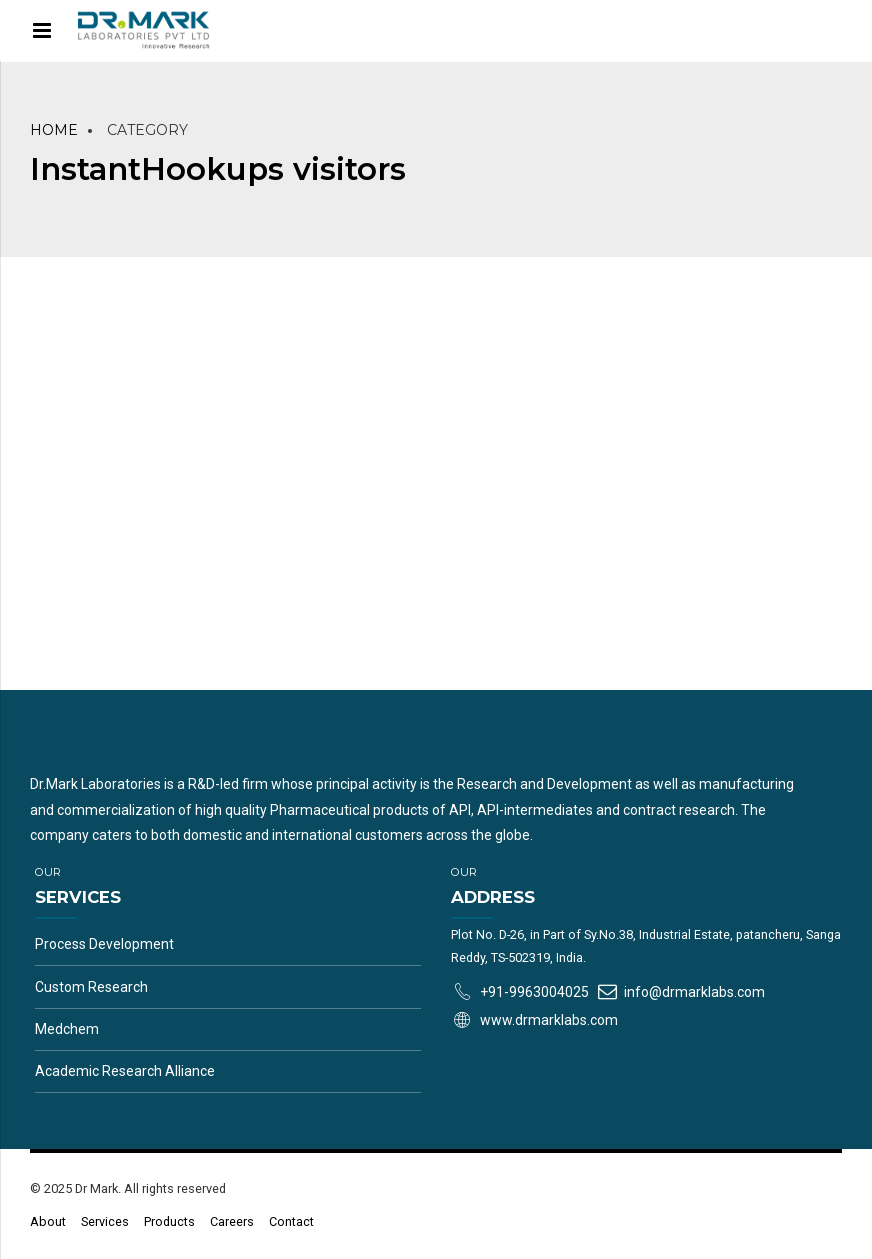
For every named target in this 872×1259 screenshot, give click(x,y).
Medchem (67, 1029)
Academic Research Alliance (125, 1071)
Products (169, 1221)
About (48, 1221)
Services (105, 1221)
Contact (291, 1221)
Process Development (104, 944)
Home (54, 130)
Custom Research (91, 987)
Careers (232, 1221)
